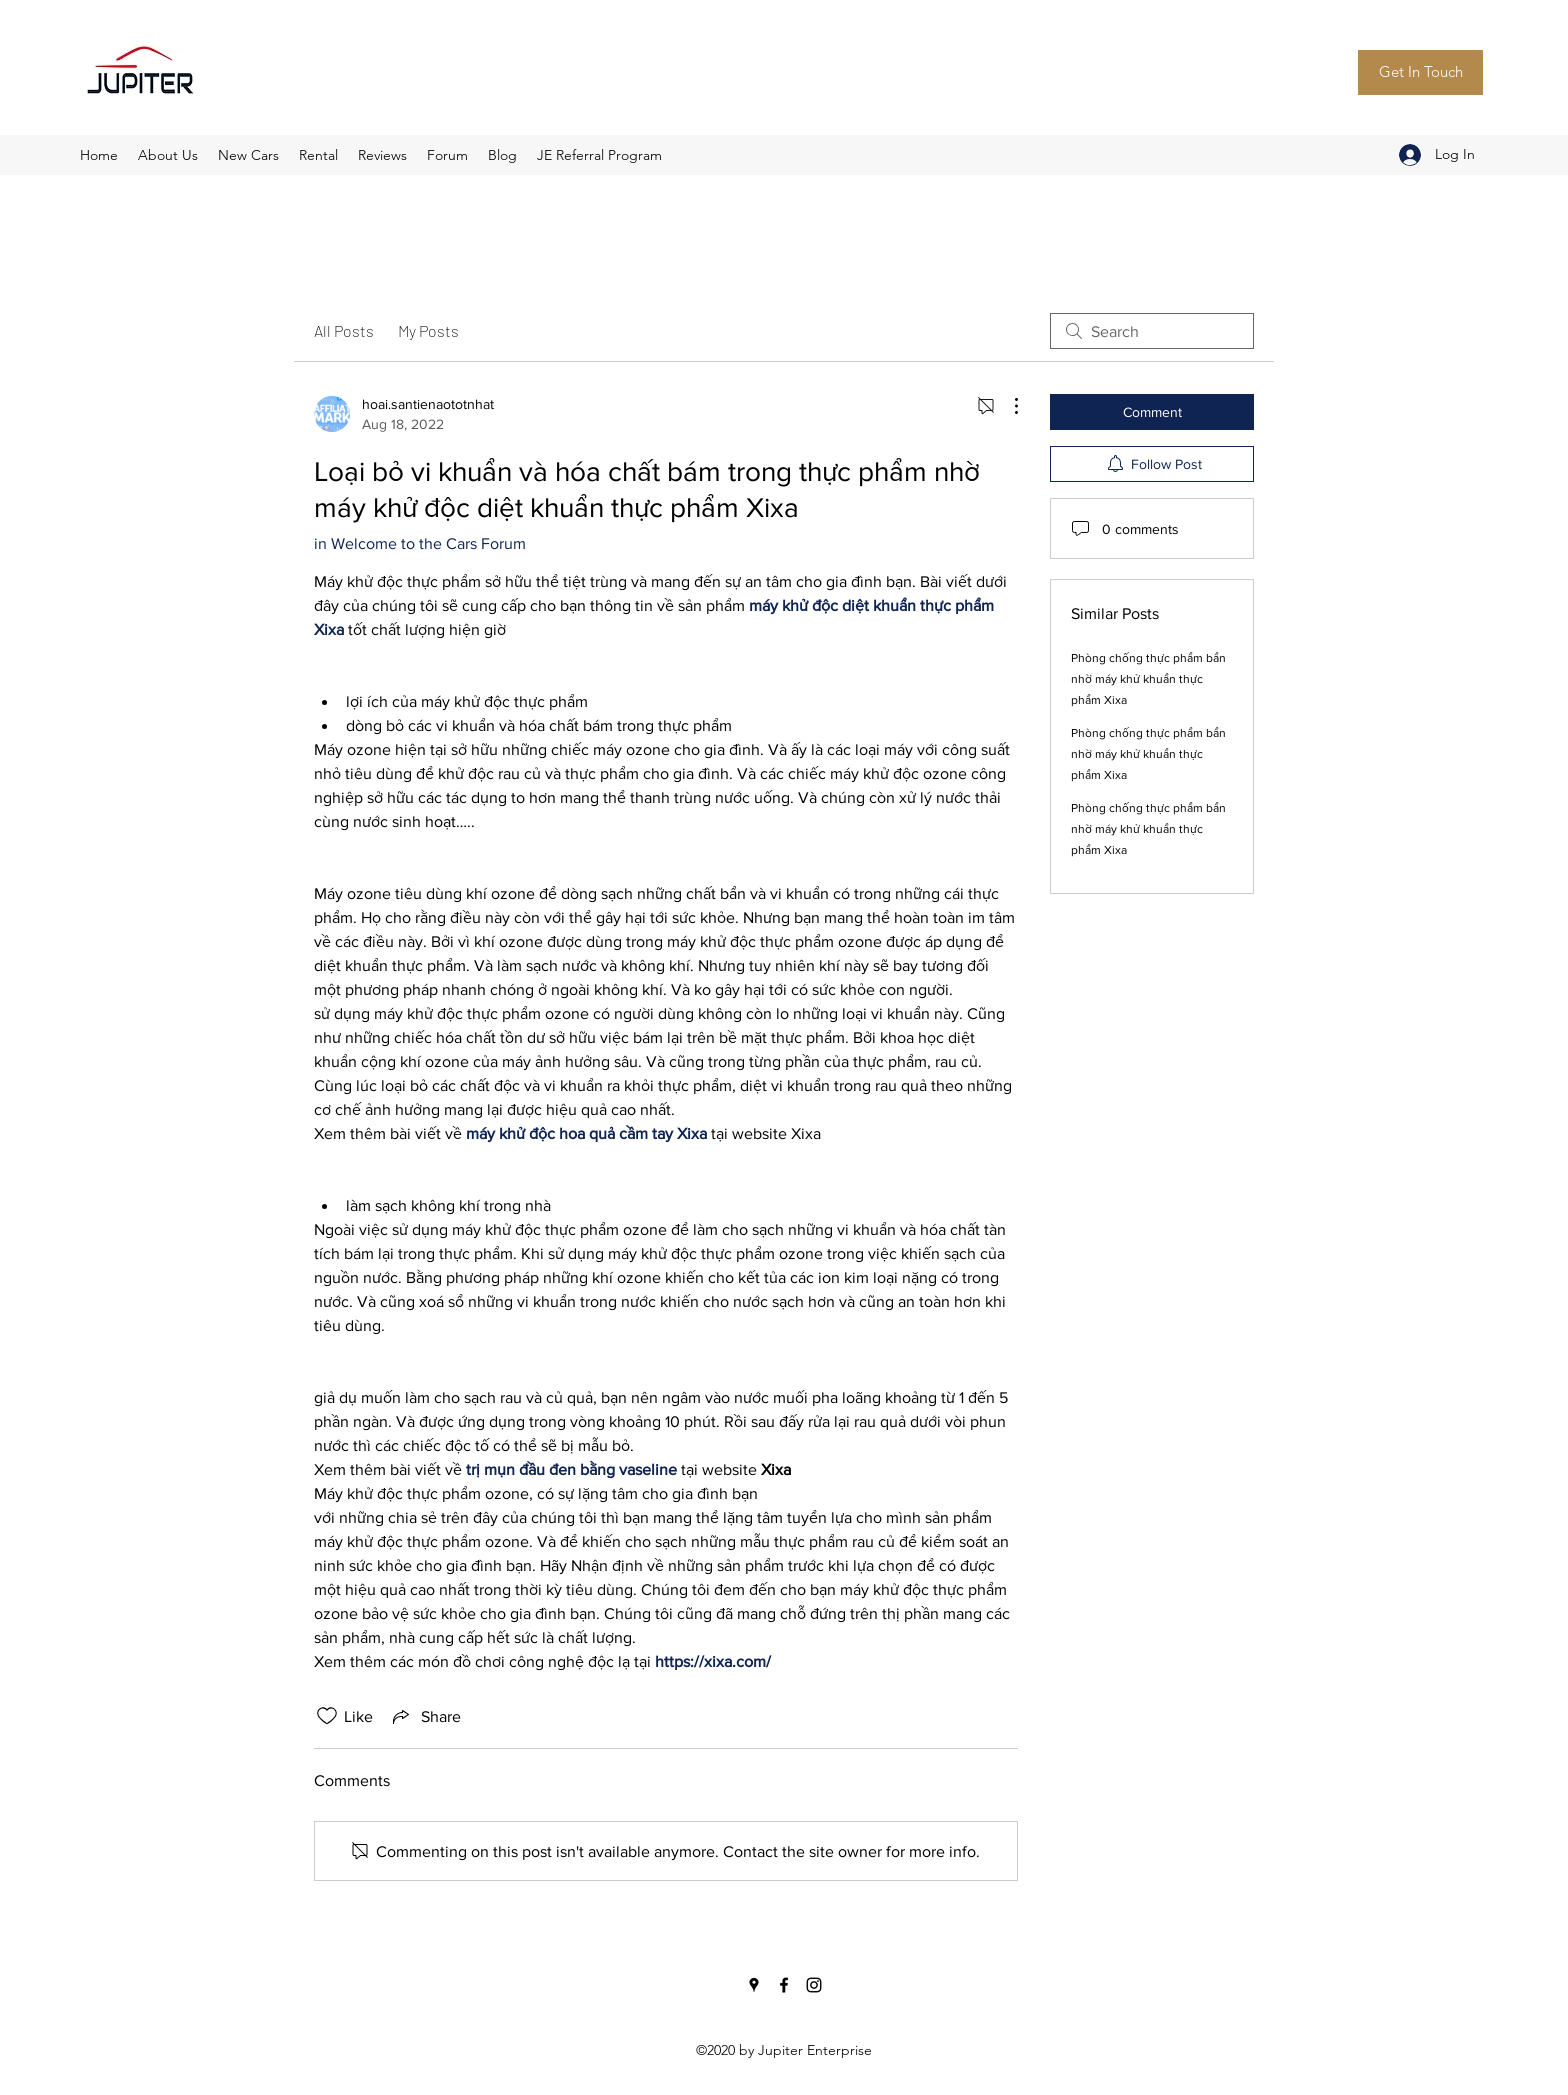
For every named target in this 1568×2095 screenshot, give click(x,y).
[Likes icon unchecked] (327, 1716)
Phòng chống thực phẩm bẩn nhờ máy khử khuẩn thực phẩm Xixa (1148, 679)
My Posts (428, 330)
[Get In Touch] (1420, 72)
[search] (1152, 331)
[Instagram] (814, 1985)
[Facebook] (784, 1985)
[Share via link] (425, 1716)
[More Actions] (1006, 406)
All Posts (344, 330)
